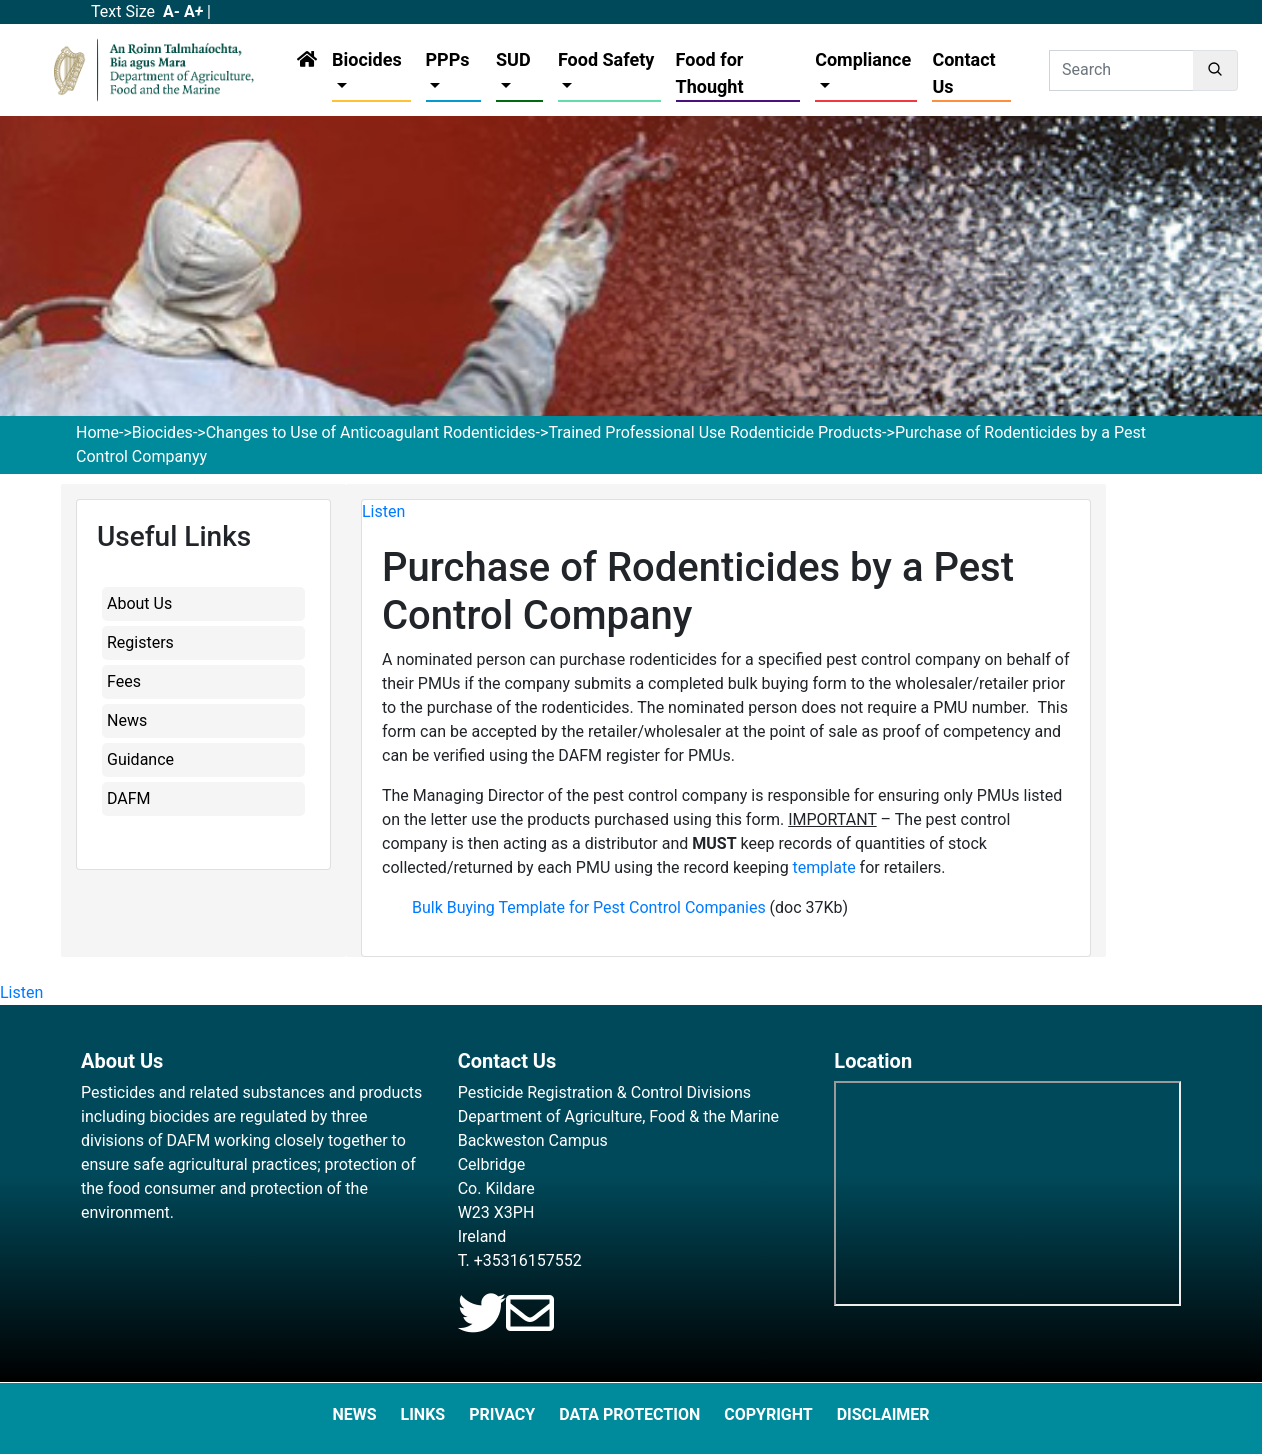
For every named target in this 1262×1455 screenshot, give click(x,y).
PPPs (448, 59)
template (824, 867)
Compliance (863, 59)
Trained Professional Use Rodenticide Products (715, 432)
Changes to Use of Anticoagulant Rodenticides (371, 432)
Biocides (367, 59)
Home (97, 432)
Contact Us (963, 73)
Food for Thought (710, 73)
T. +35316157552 (520, 1260)
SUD (513, 59)
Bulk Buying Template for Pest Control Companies (589, 907)
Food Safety (606, 59)
